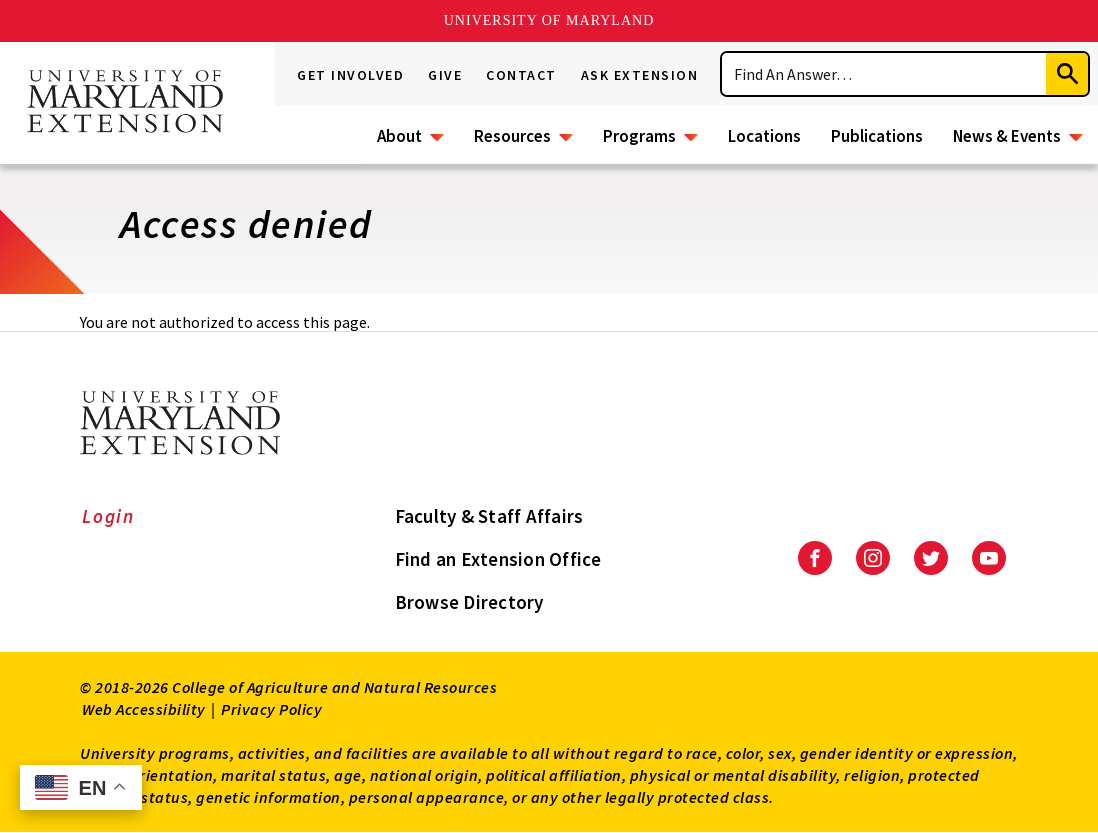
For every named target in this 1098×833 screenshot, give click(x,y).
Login (108, 516)
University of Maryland (549, 20)
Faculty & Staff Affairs (489, 516)
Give (445, 75)
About (399, 136)
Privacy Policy (271, 709)
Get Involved (350, 75)
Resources (512, 136)
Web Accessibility (144, 709)
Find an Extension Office (498, 559)
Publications (877, 136)
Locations (764, 136)
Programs (639, 136)
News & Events (1007, 136)
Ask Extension (640, 75)
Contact (521, 75)
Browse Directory (469, 602)
